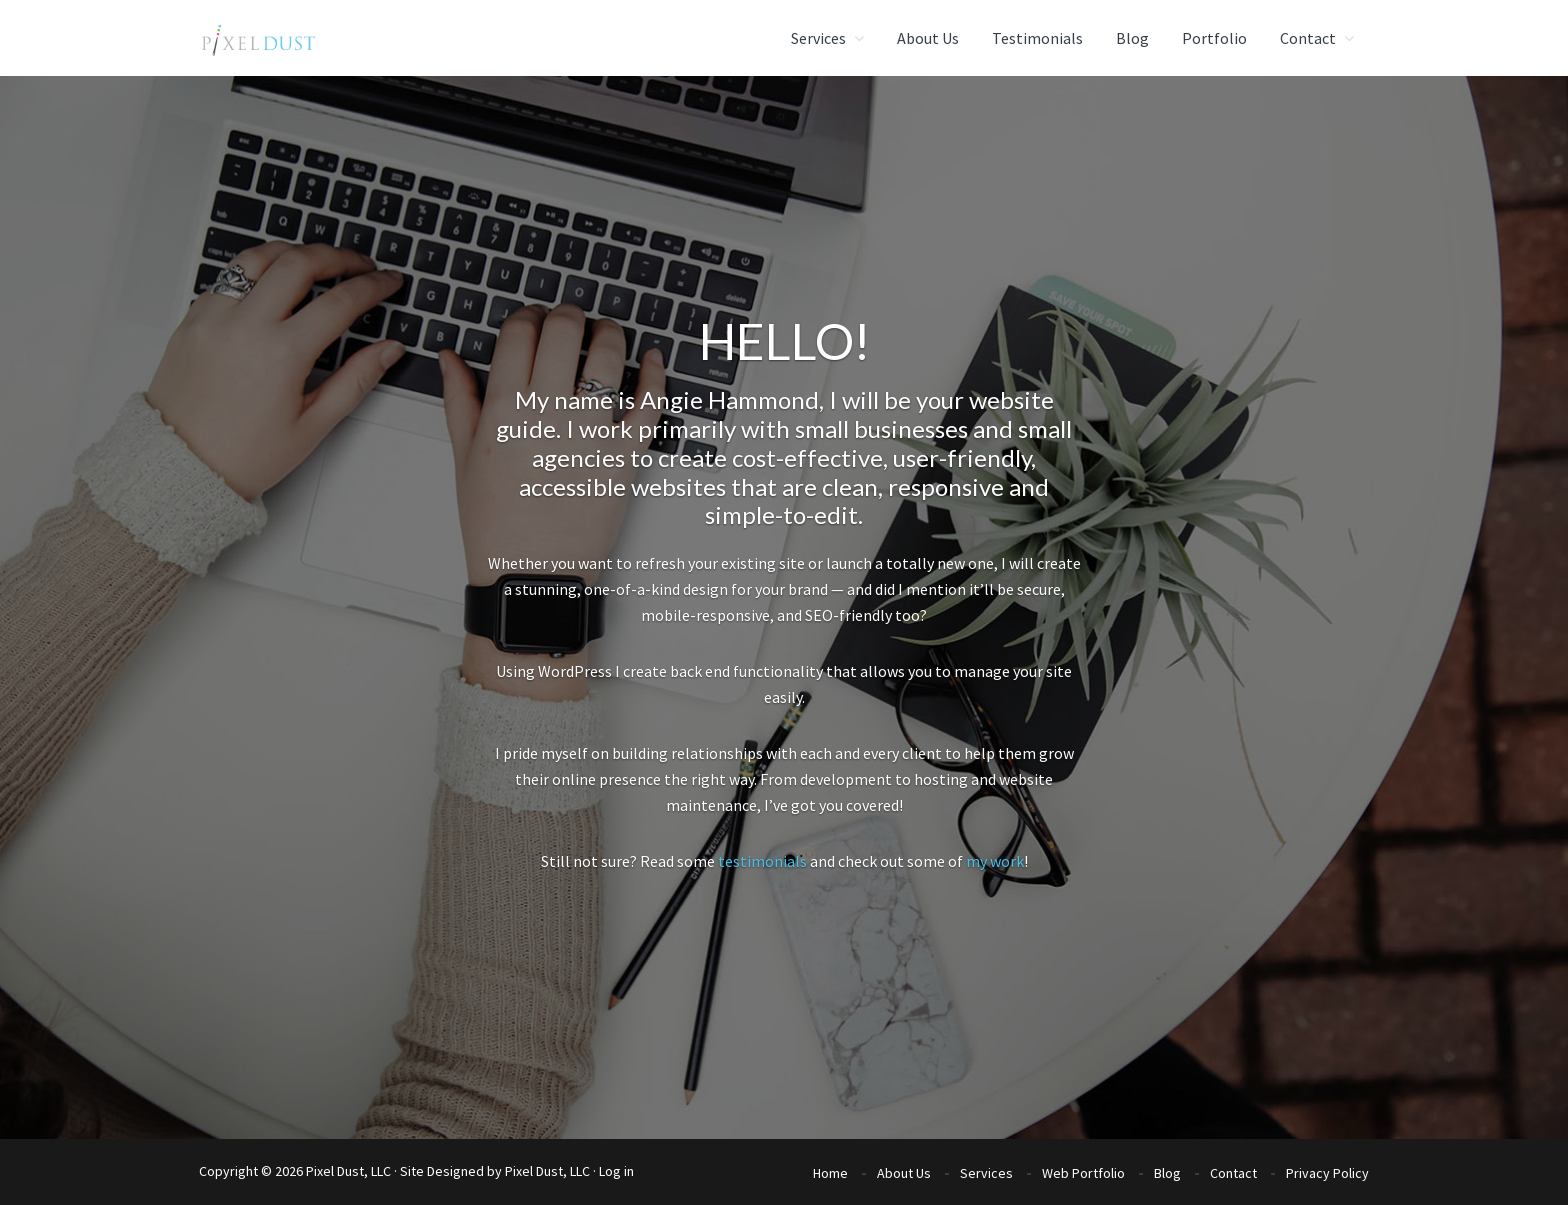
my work (995, 861)
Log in (616, 1171)
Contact (1233, 1173)
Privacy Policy (1327, 1173)
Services (986, 1173)
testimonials (762, 861)
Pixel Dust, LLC (547, 1171)
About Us (904, 1173)
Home (830, 1173)
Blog (1167, 1173)
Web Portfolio (1083, 1173)
